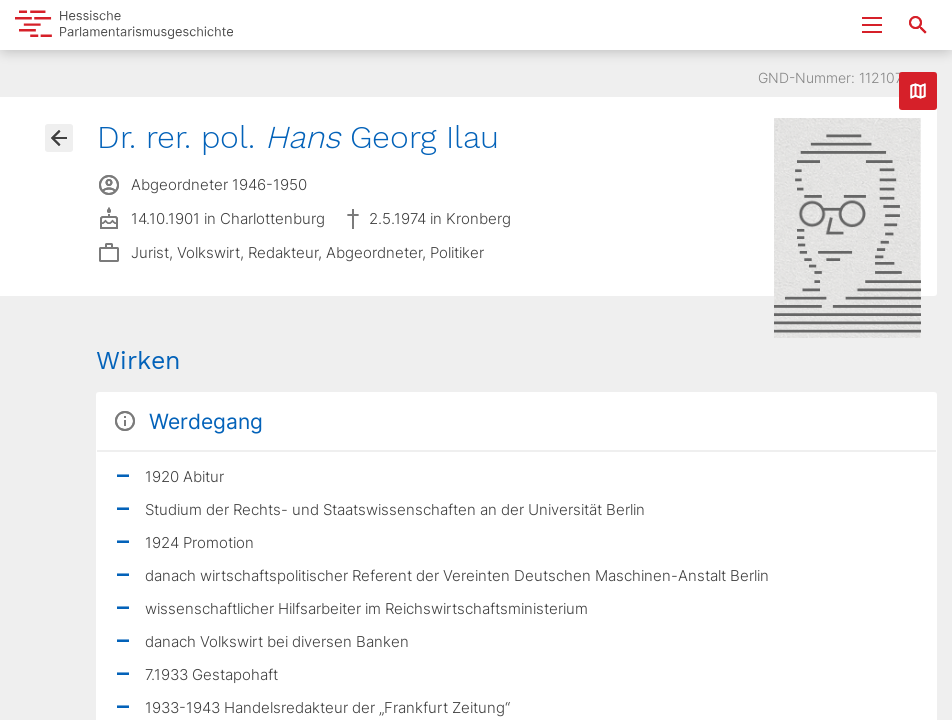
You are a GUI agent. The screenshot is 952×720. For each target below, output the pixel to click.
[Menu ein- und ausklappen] (872, 25)
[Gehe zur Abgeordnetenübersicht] (59, 138)
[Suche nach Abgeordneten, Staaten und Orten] (918, 25)
